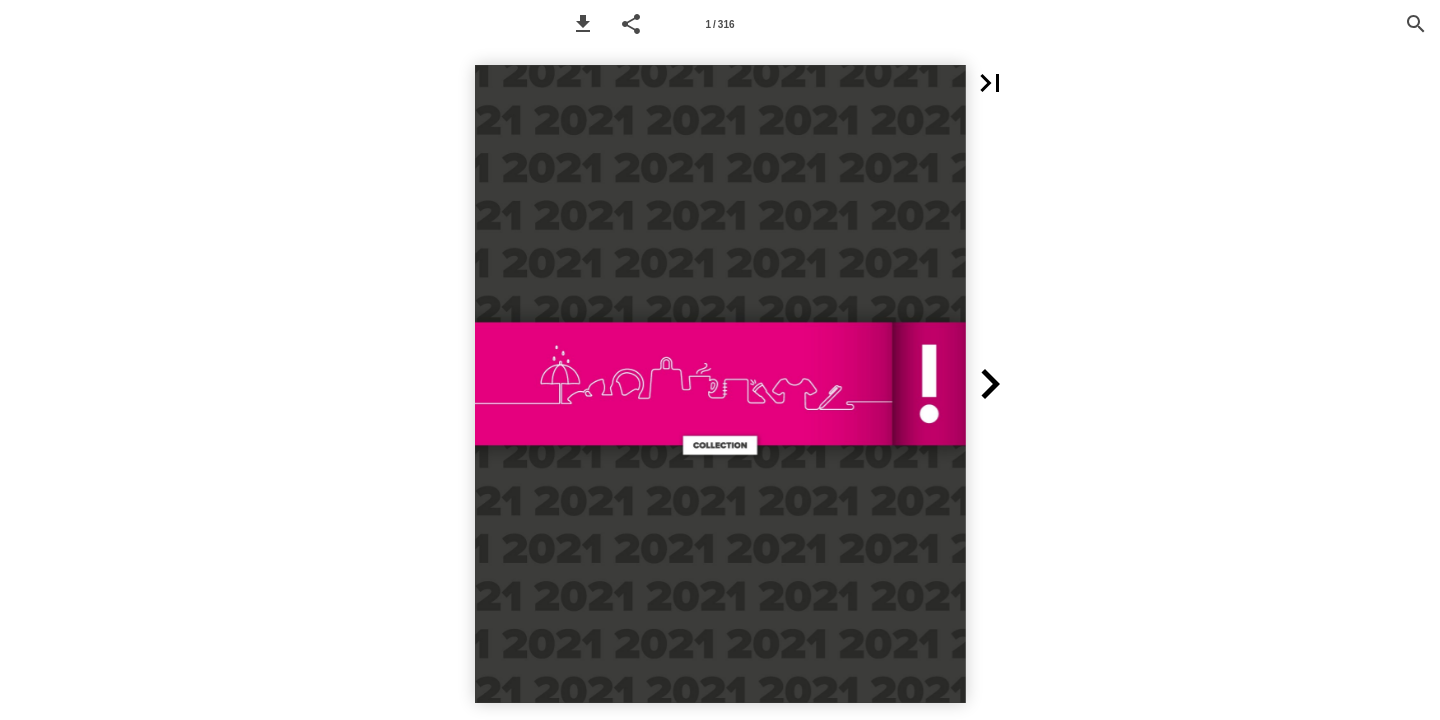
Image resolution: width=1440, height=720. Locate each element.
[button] (583, 24)
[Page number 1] (720, 24)
